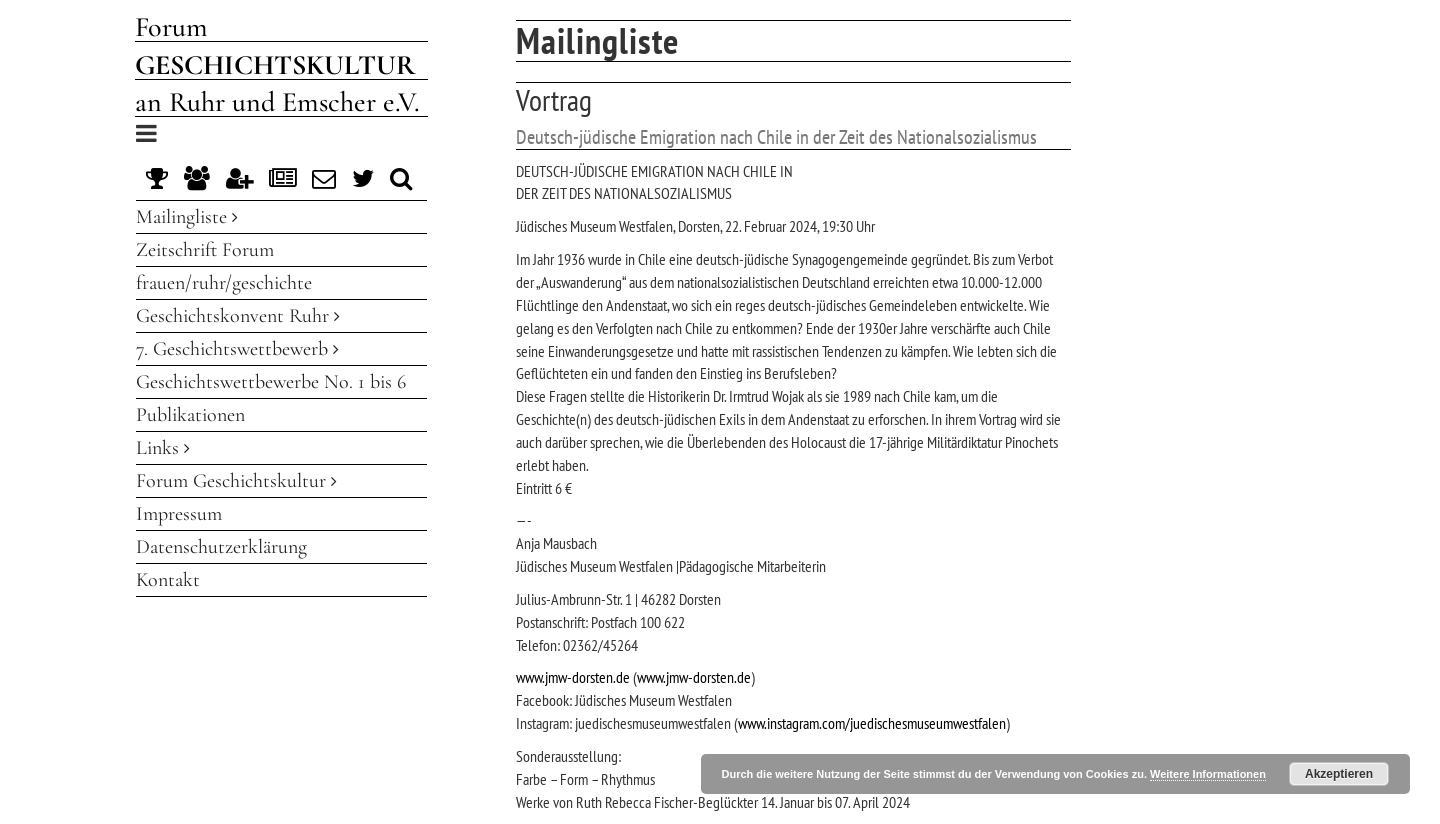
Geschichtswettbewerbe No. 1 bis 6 (271, 382)
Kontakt (168, 580)
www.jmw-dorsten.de (573, 677)
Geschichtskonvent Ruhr (238, 316)
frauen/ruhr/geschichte (224, 283)
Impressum (179, 514)
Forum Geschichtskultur (236, 481)
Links (163, 448)
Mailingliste (187, 217)
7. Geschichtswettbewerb (237, 349)
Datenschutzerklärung (221, 547)
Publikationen (190, 415)
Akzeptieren (1339, 774)
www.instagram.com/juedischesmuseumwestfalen (872, 723)
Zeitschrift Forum (205, 250)
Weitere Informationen (1208, 774)
